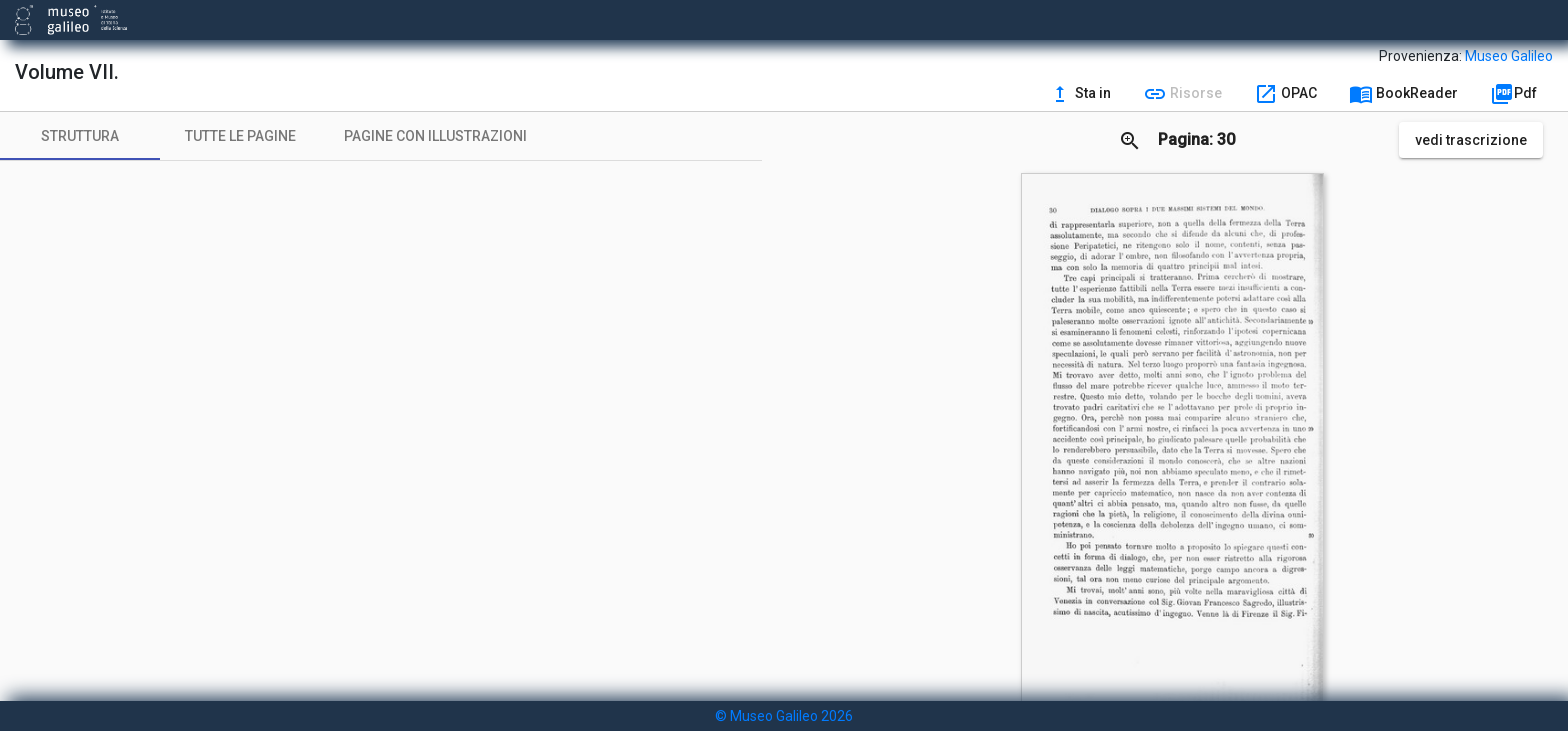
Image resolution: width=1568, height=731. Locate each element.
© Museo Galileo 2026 (784, 716)
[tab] (80, 136)
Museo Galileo (1509, 56)
